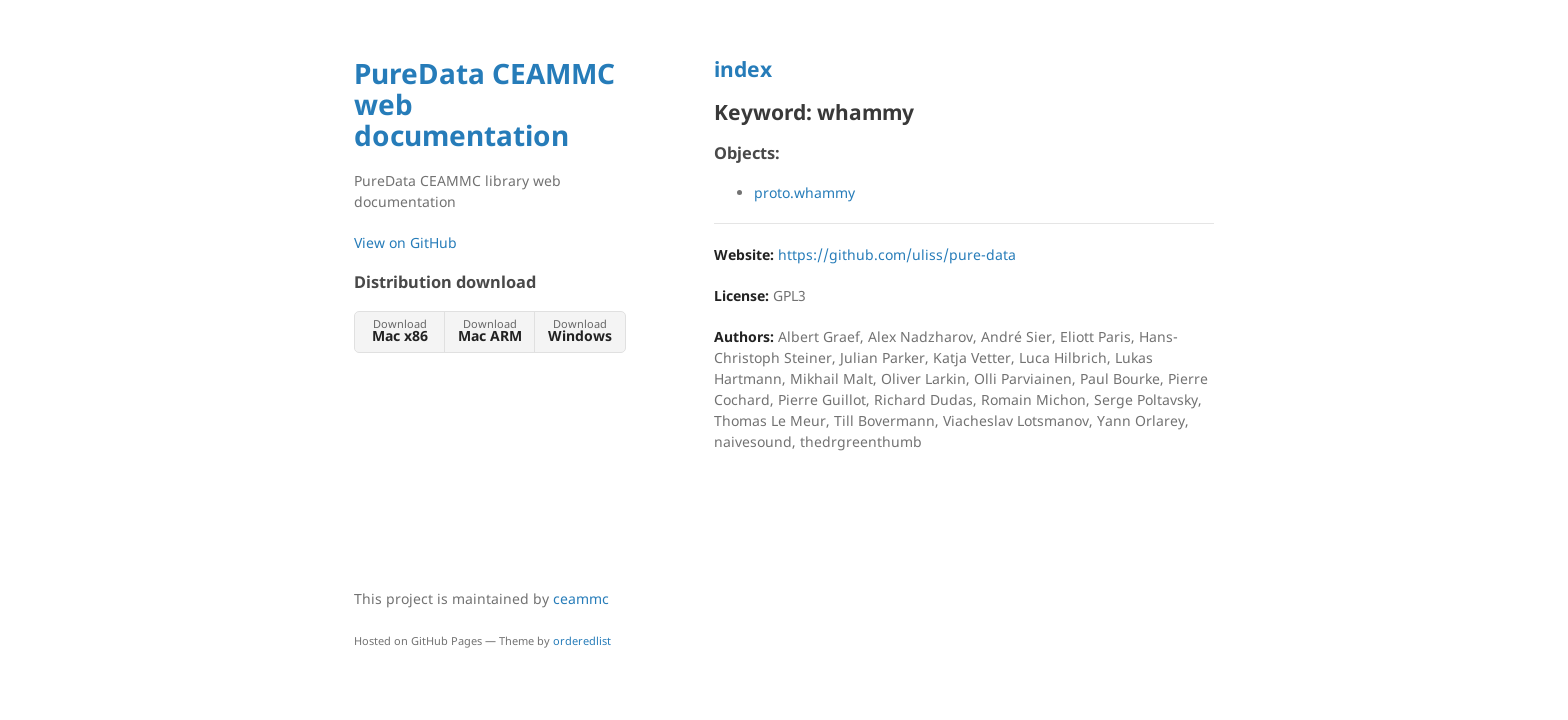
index (743, 69)
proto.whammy (804, 192)
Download (399, 330)
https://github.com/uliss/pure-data (897, 254)
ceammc (581, 598)
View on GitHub (405, 242)
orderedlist (582, 640)
